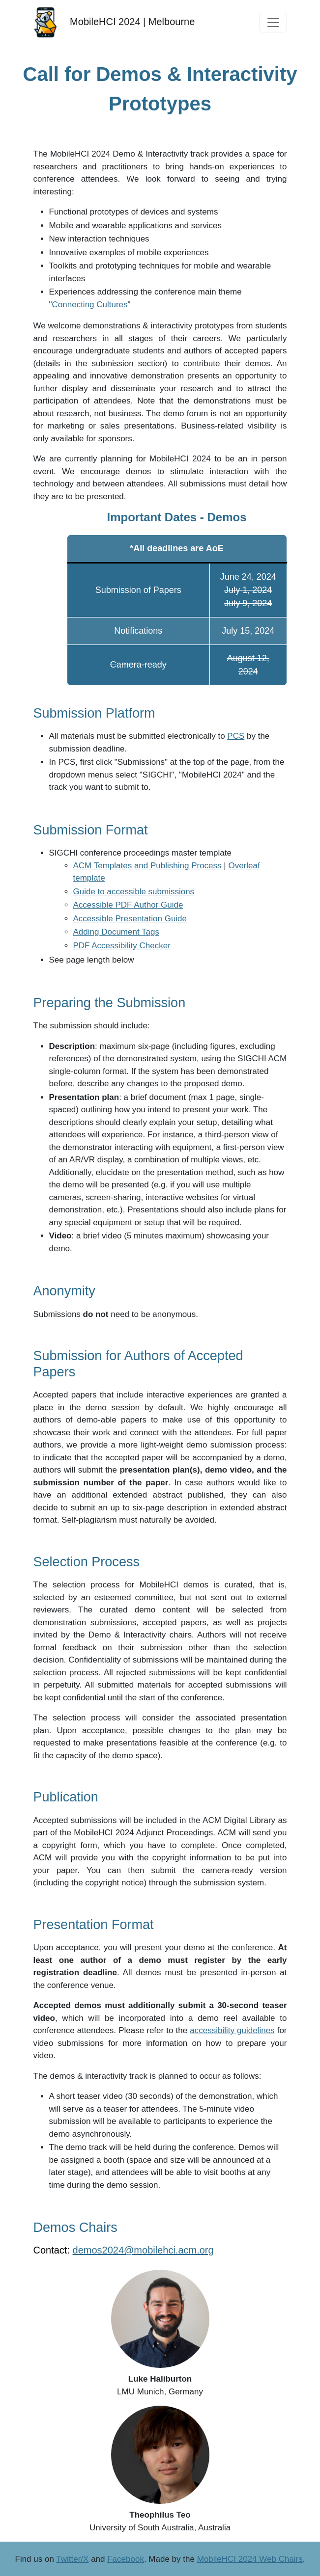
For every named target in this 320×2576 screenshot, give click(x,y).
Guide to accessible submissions (134, 891)
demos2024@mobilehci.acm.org (143, 2250)
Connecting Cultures (90, 304)
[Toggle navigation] (273, 22)
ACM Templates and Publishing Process (147, 865)
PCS (235, 736)
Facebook (125, 2559)
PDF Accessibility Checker (122, 945)
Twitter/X (72, 2559)
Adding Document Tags (116, 932)
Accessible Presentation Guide (130, 918)
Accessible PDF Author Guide (128, 905)
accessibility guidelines (232, 2030)
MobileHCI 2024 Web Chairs (250, 2559)
